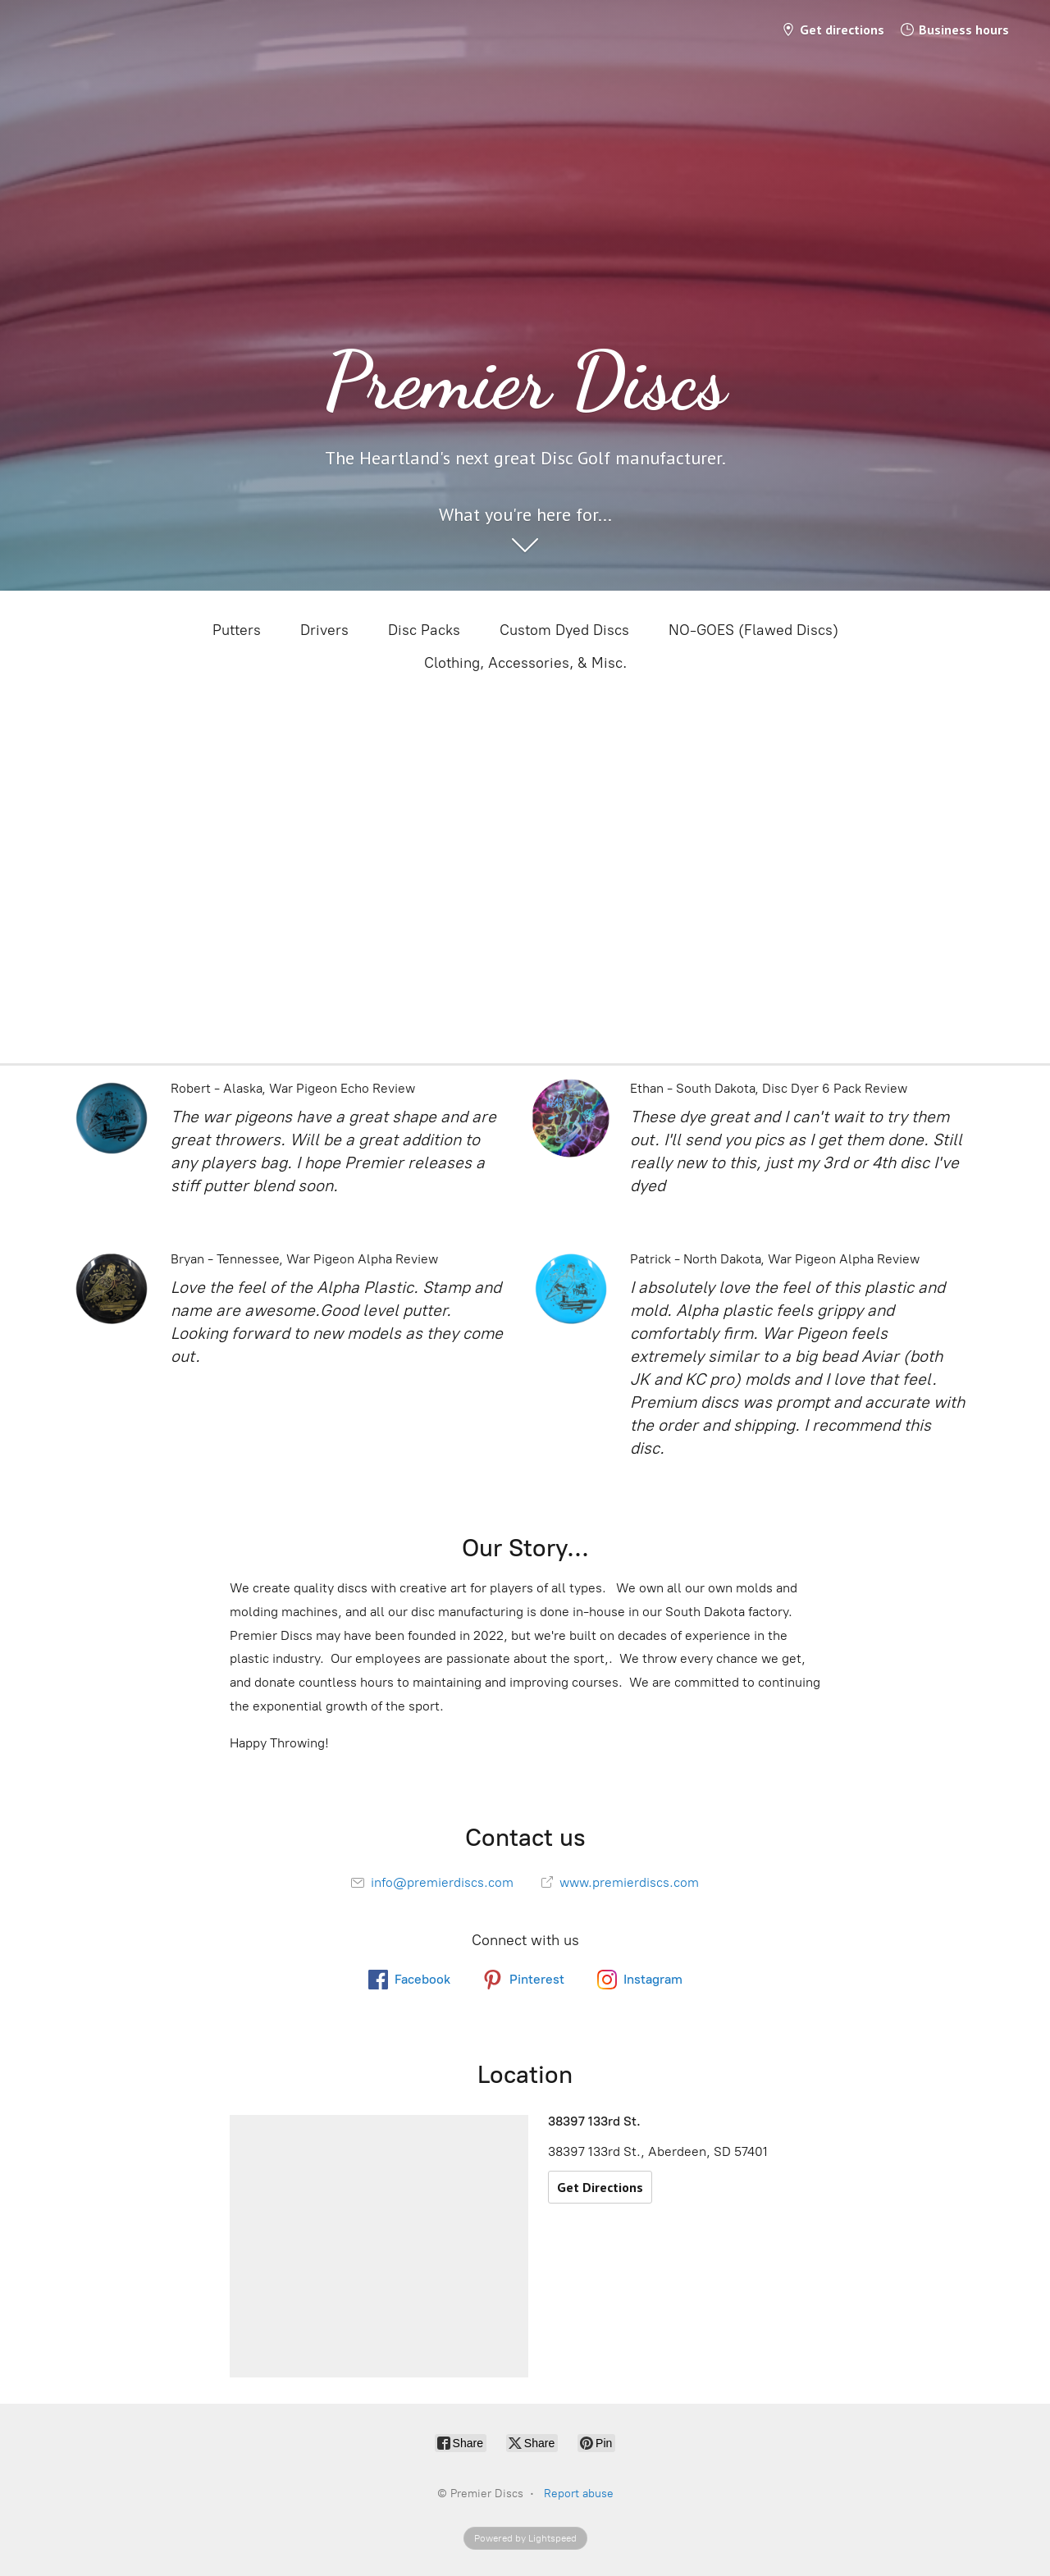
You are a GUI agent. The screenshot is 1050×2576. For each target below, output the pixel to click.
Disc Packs (424, 630)
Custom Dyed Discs (564, 630)
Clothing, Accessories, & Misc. (525, 663)
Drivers (324, 630)
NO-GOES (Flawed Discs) (753, 630)
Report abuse (579, 2494)
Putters (236, 630)
